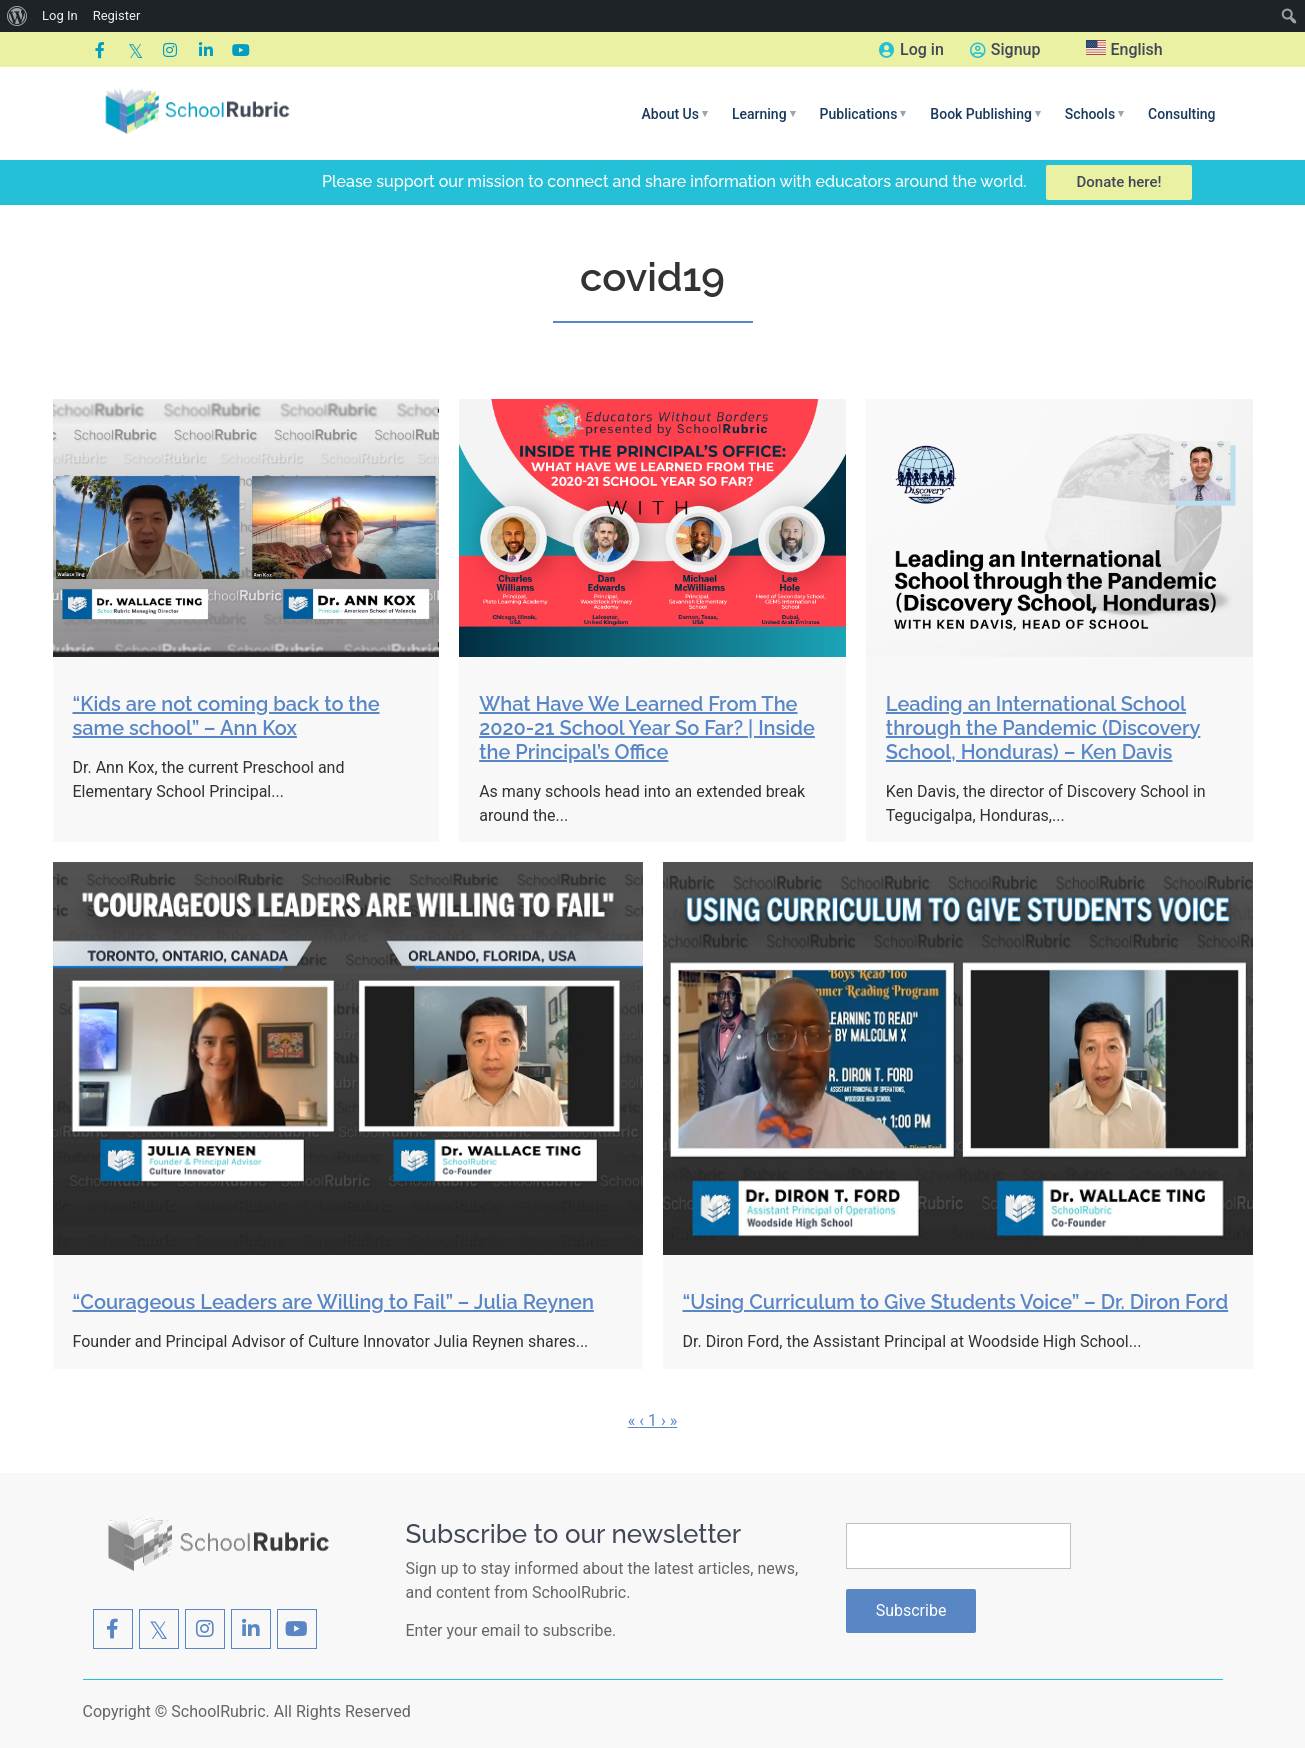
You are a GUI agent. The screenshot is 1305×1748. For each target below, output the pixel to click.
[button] (675, 114)
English (1124, 49)
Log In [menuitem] (60, 15)
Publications (863, 114)
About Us (675, 114)
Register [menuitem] (117, 15)
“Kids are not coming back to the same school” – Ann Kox (226, 716)
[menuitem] (17, 16)
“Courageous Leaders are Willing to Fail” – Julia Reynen (333, 1302)
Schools (1094, 114)
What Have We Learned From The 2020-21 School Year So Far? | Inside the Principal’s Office (647, 728)
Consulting (1181, 114)
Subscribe (911, 1610)
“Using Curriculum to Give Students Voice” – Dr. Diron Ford (956, 1302)
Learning (764, 114)
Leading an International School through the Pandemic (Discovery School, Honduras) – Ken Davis (1043, 728)
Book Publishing (985, 114)
